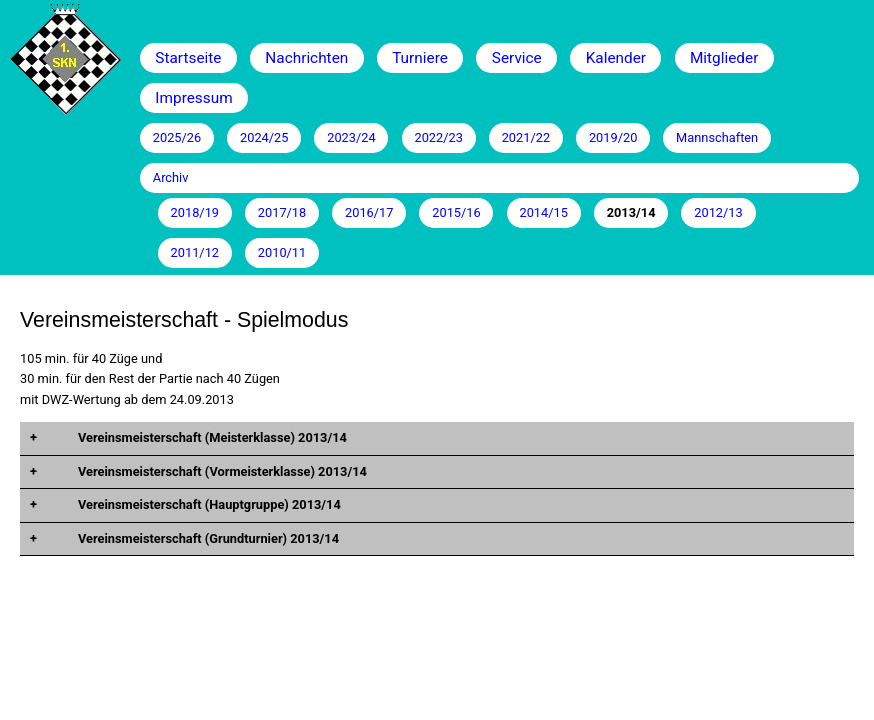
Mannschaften (717, 137)
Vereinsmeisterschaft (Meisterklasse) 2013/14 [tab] (211, 437)
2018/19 (195, 212)
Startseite (188, 58)
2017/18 (282, 212)
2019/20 (613, 137)
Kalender (616, 58)
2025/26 (177, 137)
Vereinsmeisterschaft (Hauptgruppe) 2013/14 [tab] (208, 504)
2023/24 (351, 137)
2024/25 (264, 137)
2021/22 (526, 137)
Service (517, 58)
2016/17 (369, 212)
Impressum (193, 98)
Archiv (171, 177)
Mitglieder (724, 58)
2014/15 (543, 212)
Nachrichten (306, 58)
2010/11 (282, 252)
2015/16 (456, 212)
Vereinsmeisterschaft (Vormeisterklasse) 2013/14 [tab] (221, 471)
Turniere (420, 58)
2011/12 (195, 252)
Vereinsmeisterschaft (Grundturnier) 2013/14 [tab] (207, 538)
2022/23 (438, 137)
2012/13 (718, 212)
